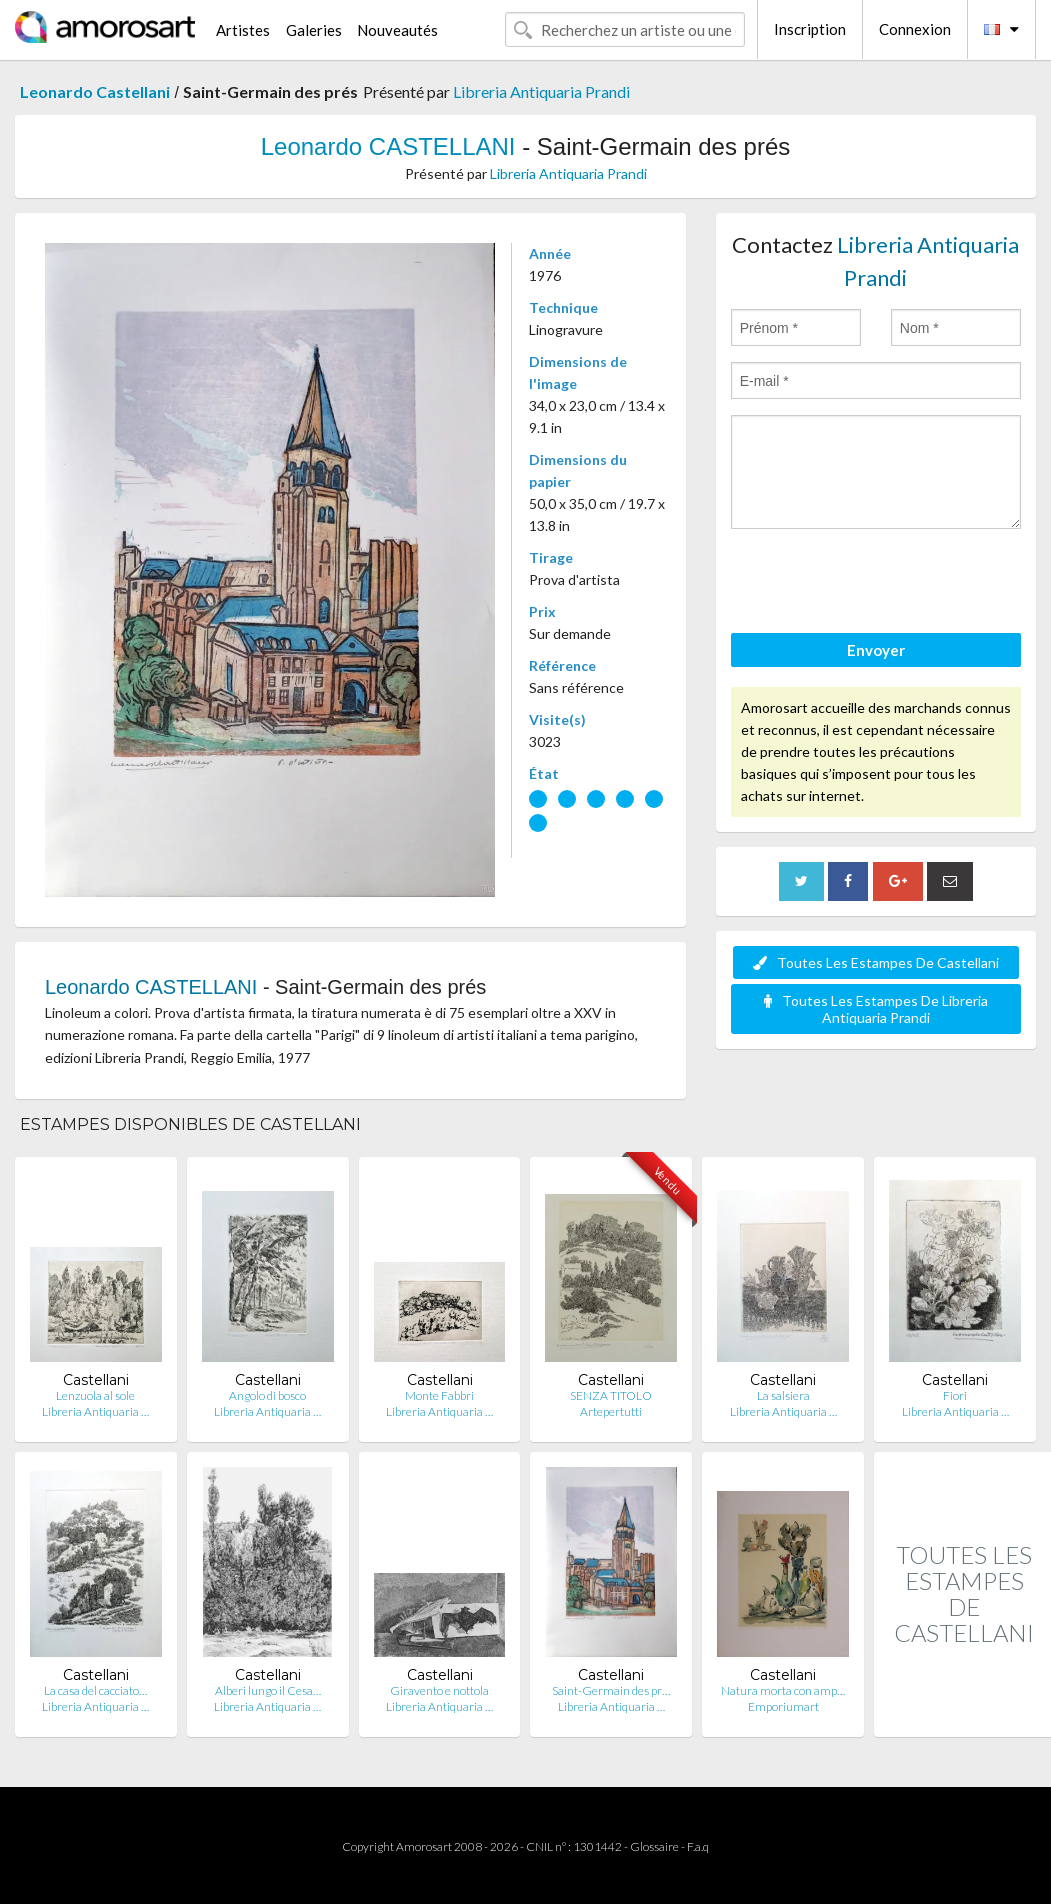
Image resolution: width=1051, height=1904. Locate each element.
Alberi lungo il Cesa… (268, 1690)
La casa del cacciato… (95, 1690)
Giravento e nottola (439, 1690)
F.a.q (698, 1846)
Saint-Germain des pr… (611, 1690)
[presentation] (883, 584)
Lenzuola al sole (95, 1395)
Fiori (955, 1395)
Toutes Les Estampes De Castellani (876, 962)
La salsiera (783, 1395)
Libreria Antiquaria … (95, 1411)
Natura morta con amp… (783, 1690)
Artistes (243, 30)
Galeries (314, 30)
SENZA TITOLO (611, 1395)
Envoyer (876, 650)
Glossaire (654, 1846)
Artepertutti (611, 1411)
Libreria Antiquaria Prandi (541, 91)
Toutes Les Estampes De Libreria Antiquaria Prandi (876, 1009)
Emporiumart (783, 1706)
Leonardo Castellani (95, 91)
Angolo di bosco (267, 1395)
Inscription (810, 29)
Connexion (915, 29)
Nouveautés (397, 30)
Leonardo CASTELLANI (388, 146)
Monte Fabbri (439, 1395)
